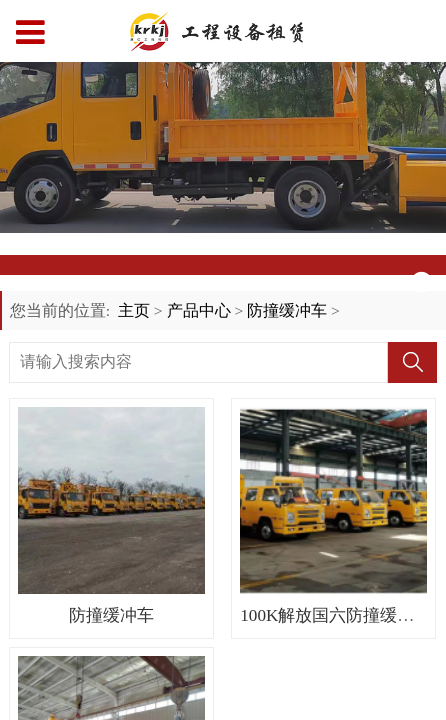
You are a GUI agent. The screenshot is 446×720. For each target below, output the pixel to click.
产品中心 (199, 310)
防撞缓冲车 (287, 310)
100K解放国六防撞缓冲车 (335, 615)
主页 (134, 310)
